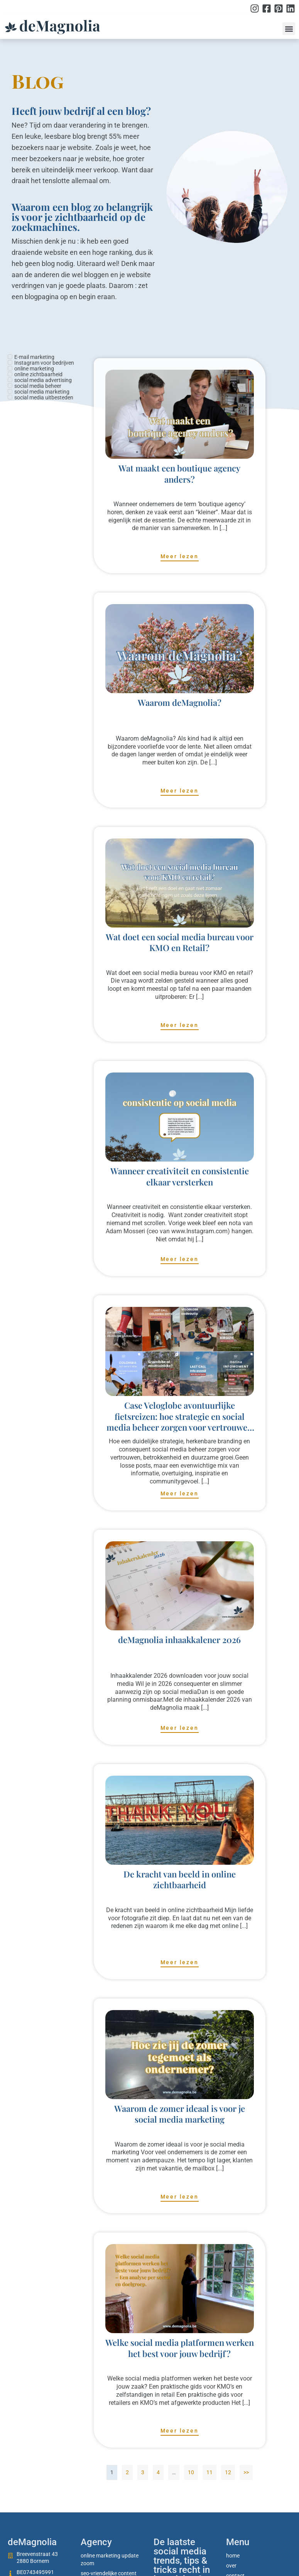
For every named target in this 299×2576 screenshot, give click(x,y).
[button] (288, 28)
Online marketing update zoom (110, 2559)
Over (231, 2566)
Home (233, 2555)
